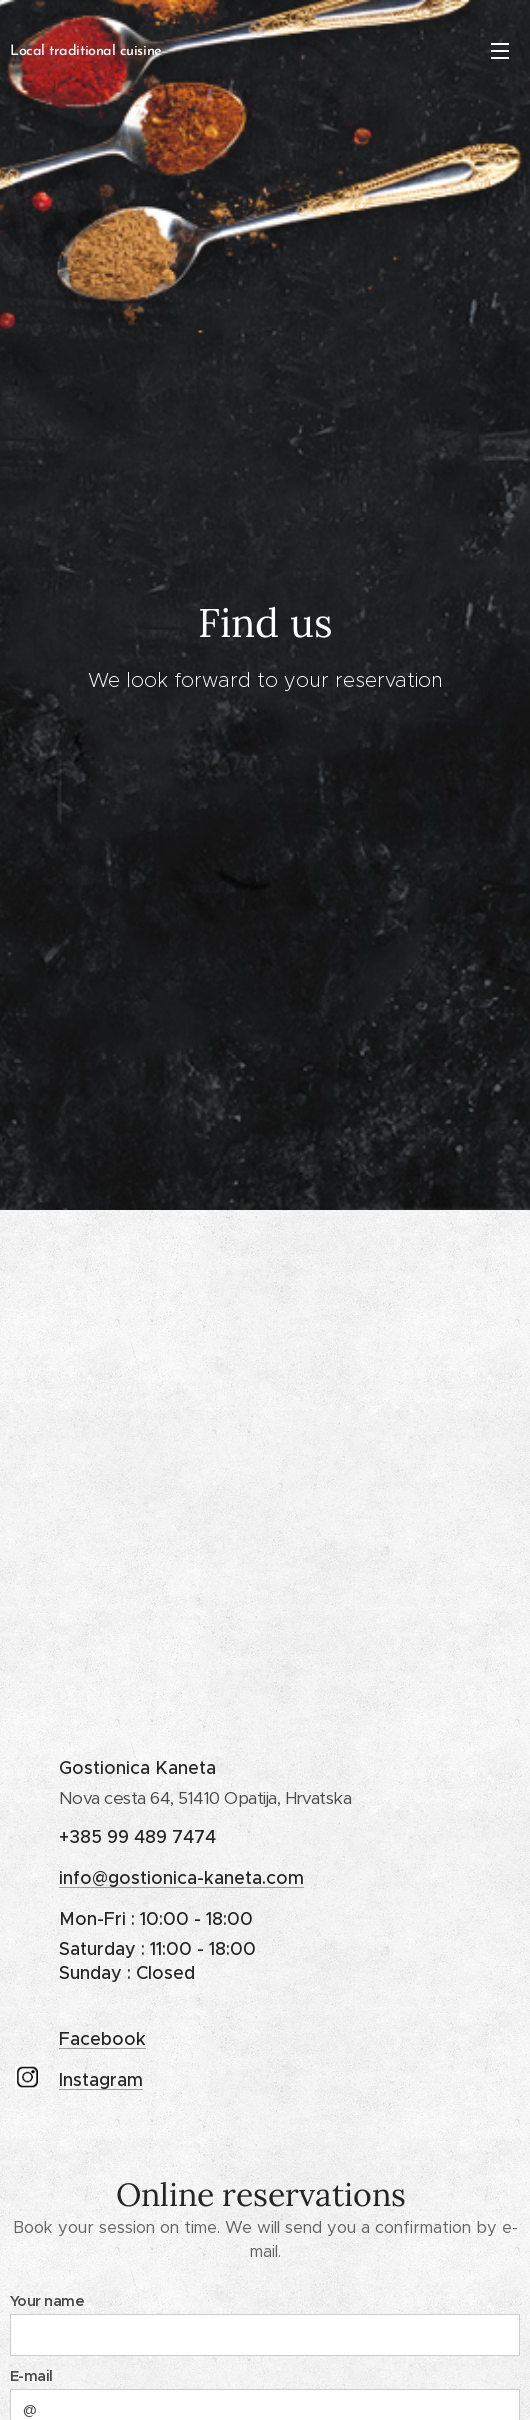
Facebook (102, 2038)
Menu (500, 51)
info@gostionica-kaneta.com (181, 1878)
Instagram (101, 2080)
